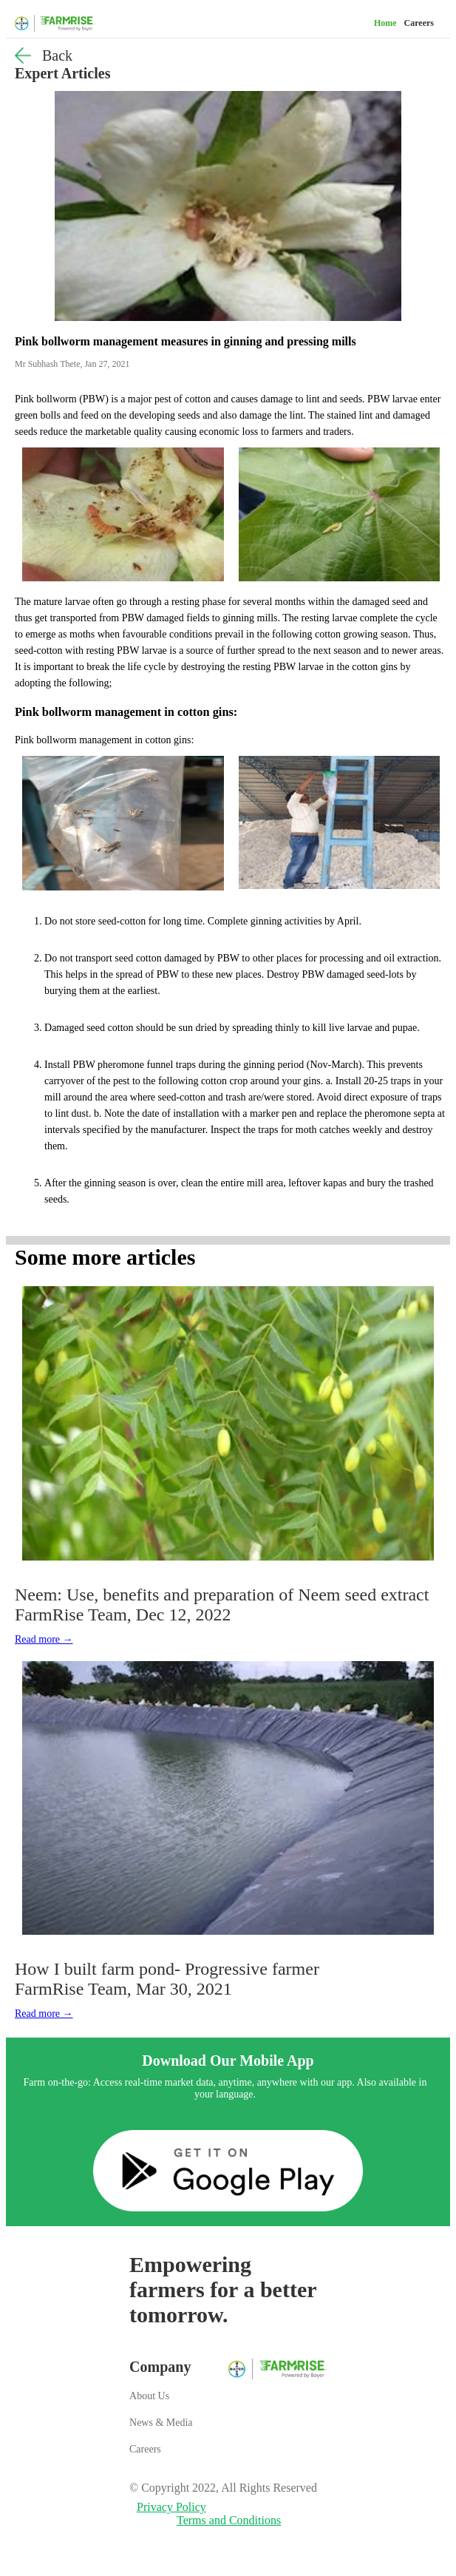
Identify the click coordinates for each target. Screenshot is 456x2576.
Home (385, 23)
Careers (419, 23)
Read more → (44, 1639)
